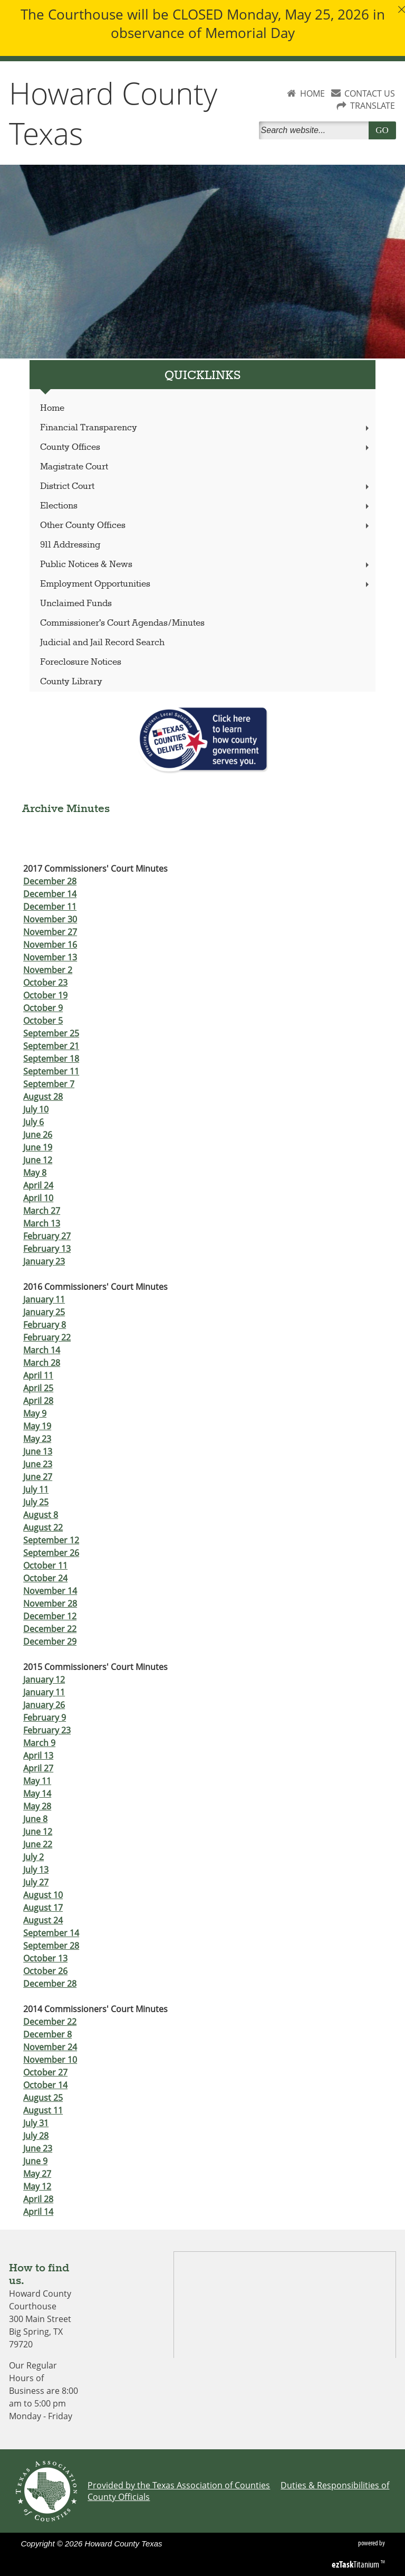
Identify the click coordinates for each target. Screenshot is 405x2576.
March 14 (41, 1350)
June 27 (37, 1477)
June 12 (37, 1160)
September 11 (51, 1071)
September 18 (51, 1058)
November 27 (50, 932)
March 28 (41, 1363)
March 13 (41, 1223)
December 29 (49, 1641)
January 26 (44, 1705)
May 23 (37, 1439)
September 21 (51, 1046)
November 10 (50, 2059)
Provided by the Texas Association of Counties (179, 2485)
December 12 (49, 1616)
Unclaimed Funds (76, 603)
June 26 (37, 1134)
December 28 (49, 881)
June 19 (37, 1147)
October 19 (45, 995)
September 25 (51, 1033)
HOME (312, 93)
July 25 (36, 1502)
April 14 (38, 2212)
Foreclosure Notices (80, 662)
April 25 (38, 1388)
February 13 (47, 1248)
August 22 (43, 1527)
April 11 (38, 1375)
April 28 (38, 1401)
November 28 (50, 1603)
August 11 (43, 2110)
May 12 (37, 2186)
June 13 (37, 1451)
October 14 (45, 2085)
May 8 (34, 1172)
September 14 (51, 1933)
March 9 (39, 1743)
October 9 (43, 1008)
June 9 (35, 2161)
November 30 (50, 919)
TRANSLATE (372, 105)
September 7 (48, 1084)
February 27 (47, 1236)
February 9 (44, 1717)
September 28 (51, 1945)
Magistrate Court (74, 467)
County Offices (205, 447)
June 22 (37, 1844)
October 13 (45, 1958)
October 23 (45, 982)
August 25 (43, 2097)
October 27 (45, 2072)
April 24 (38, 1185)
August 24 (43, 1920)
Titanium (356, 2564)
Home (52, 408)
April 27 (38, 1768)
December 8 (47, 2034)
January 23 (44, 1261)
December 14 (49, 894)
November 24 (50, 2047)
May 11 (37, 1781)
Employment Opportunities (205, 584)
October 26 (45, 1971)
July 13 (36, 1869)
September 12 (51, 1540)
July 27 (36, 1882)
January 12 (44, 1679)
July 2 (33, 1857)
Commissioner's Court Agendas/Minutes (122, 623)
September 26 (51, 1553)
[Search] (316, 130)
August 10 (43, 1895)
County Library (71, 681)
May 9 (34, 1413)
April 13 (38, 1755)
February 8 (44, 1325)
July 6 (33, 1122)
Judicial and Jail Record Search (102, 642)
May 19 (37, 1426)
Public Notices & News (205, 564)
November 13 (50, 957)
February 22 (47, 1337)
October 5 (43, 1020)
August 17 (43, 1907)
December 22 (49, 1629)
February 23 (47, 1730)
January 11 (44, 1299)
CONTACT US (369, 93)
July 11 (36, 1489)
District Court (205, 486)
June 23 (37, 1464)
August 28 (43, 1096)
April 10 (38, 1198)
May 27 (37, 2173)
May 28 (37, 1806)
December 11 (49, 906)
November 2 (47, 970)
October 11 (45, 1565)
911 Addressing (70, 545)
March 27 (41, 1210)
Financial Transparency (205, 427)
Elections (205, 506)
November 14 (50, 1591)
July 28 (36, 2135)
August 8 (40, 1515)
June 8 (35, 1819)
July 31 (36, 2123)
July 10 (36, 1109)
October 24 (45, 1578)
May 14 (37, 1793)
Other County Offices (205, 525)
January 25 (44, 1312)
